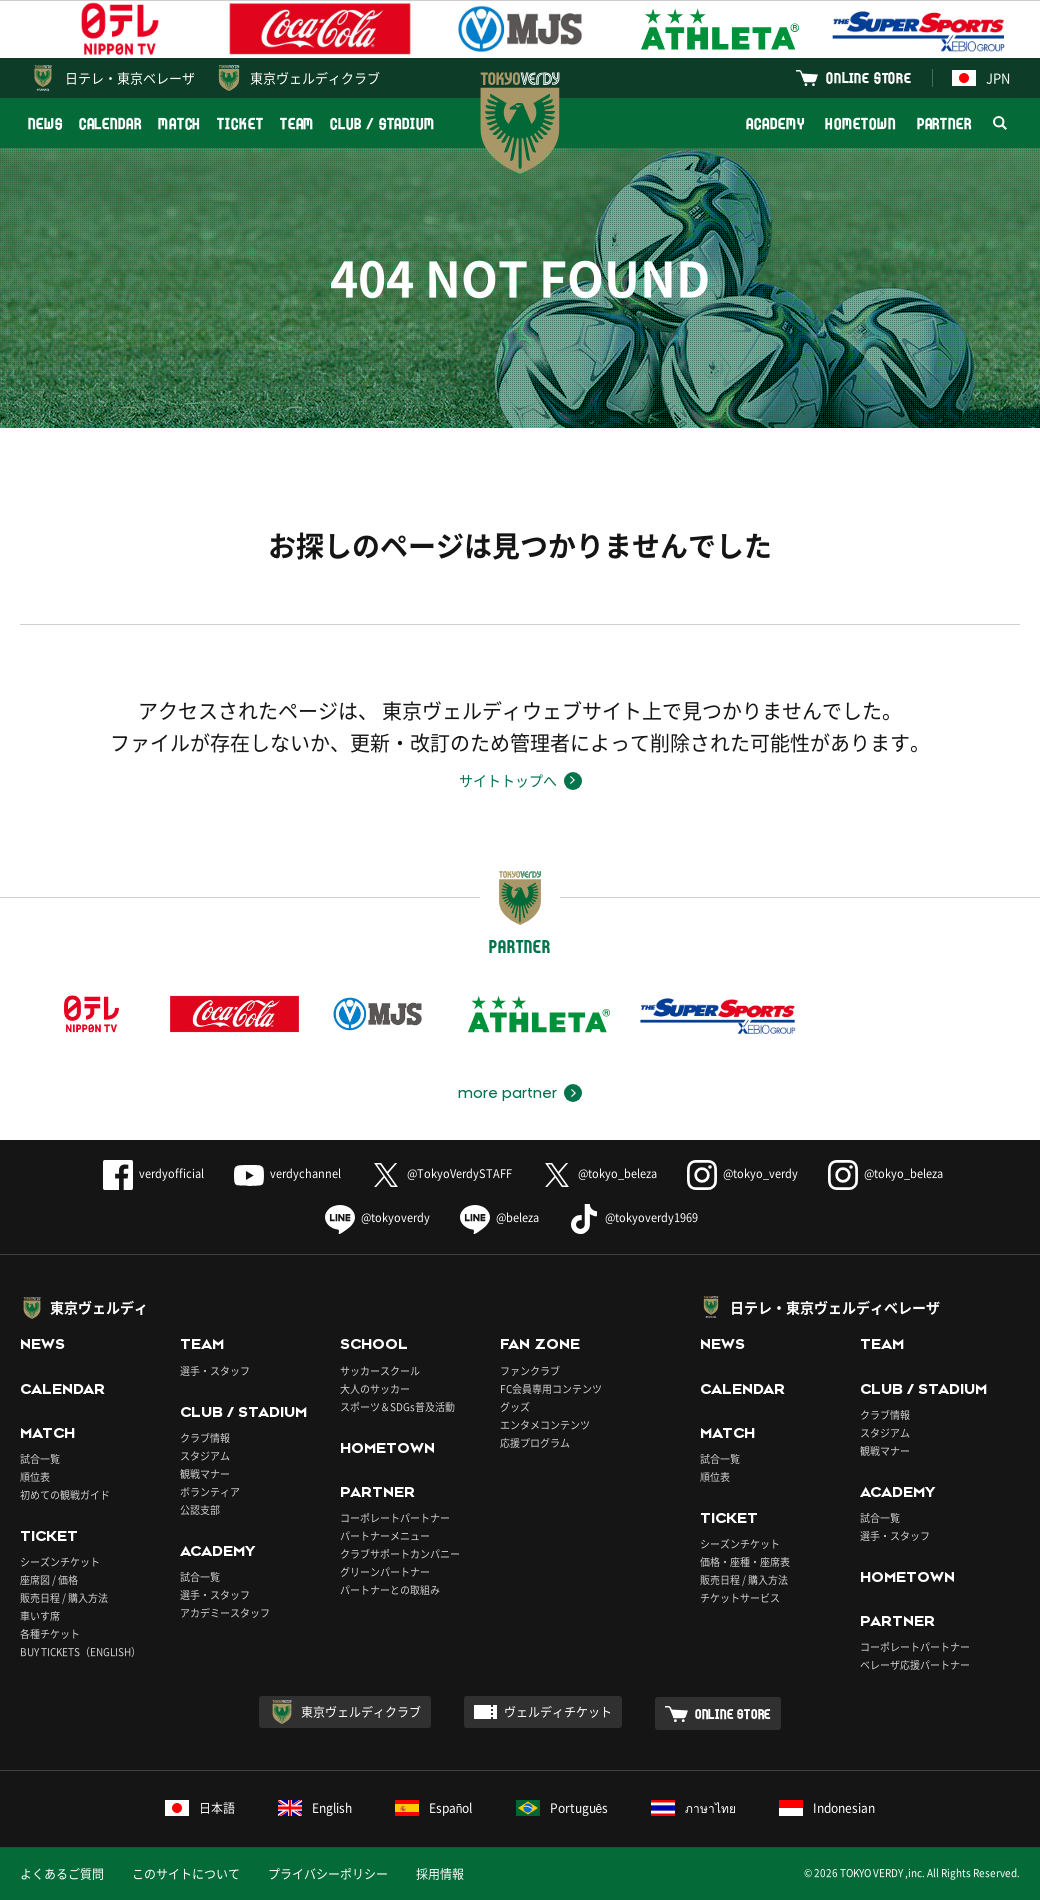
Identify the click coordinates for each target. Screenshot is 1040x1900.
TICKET (240, 123)
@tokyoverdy (377, 1217)
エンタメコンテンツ (545, 1424)
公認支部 (200, 1509)
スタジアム (205, 1455)
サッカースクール (380, 1370)
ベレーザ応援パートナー (915, 1664)
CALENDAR (110, 123)
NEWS (45, 123)
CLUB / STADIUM (382, 123)
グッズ (515, 1406)
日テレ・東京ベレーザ (130, 77)
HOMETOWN (860, 123)
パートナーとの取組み (390, 1589)
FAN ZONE (540, 1344)
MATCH (180, 123)
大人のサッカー (375, 1388)
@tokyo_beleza (599, 1173)
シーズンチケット (60, 1561)
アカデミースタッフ (225, 1612)
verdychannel (287, 1173)
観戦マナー (205, 1473)
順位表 (35, 1476)
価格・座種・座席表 (745, 1561)
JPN (981, 77)
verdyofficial (153, 1173)
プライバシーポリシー (328, 1874)
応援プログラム (535, 1442)
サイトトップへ (508, 780)
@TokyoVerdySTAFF (441, 1173)
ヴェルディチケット (558, 1712)
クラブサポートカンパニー (400, 1553)
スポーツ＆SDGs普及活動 (397, 1406)
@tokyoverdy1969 (633, 1217)
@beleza (499, 1217)
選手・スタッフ (215, 1370)
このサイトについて (186, 1874)
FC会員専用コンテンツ (551, 1388)
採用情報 (440, 1874)
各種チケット (50, 1633)
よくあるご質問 (62, 1874)
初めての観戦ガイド (65, 1494)
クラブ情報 (205, 1437)
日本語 (200, 1808)
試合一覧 (40, 1458)
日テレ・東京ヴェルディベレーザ (835, 1307)
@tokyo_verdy (742, 1173)
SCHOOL (374, 1344)
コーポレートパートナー (395, 1517)
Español (434, 1808)
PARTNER (944, 123)
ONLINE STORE (869, 77)
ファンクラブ (530, 1370)
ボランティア (210, 1491)
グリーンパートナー (385, 1571)
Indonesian (827, 1808)
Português (562, 1808)
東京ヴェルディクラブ (315, 77)
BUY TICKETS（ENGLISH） (80, 1651)
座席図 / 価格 (49, 1579)
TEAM (297, 123)
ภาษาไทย (693, 1808)
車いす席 (40, 1615)
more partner (507, 1093)
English (315, 1808)
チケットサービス (740, 1597)
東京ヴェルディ (99, 1307)
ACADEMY (775, 123)
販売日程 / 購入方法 (64, 1597)
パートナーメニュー (385, 1535)
